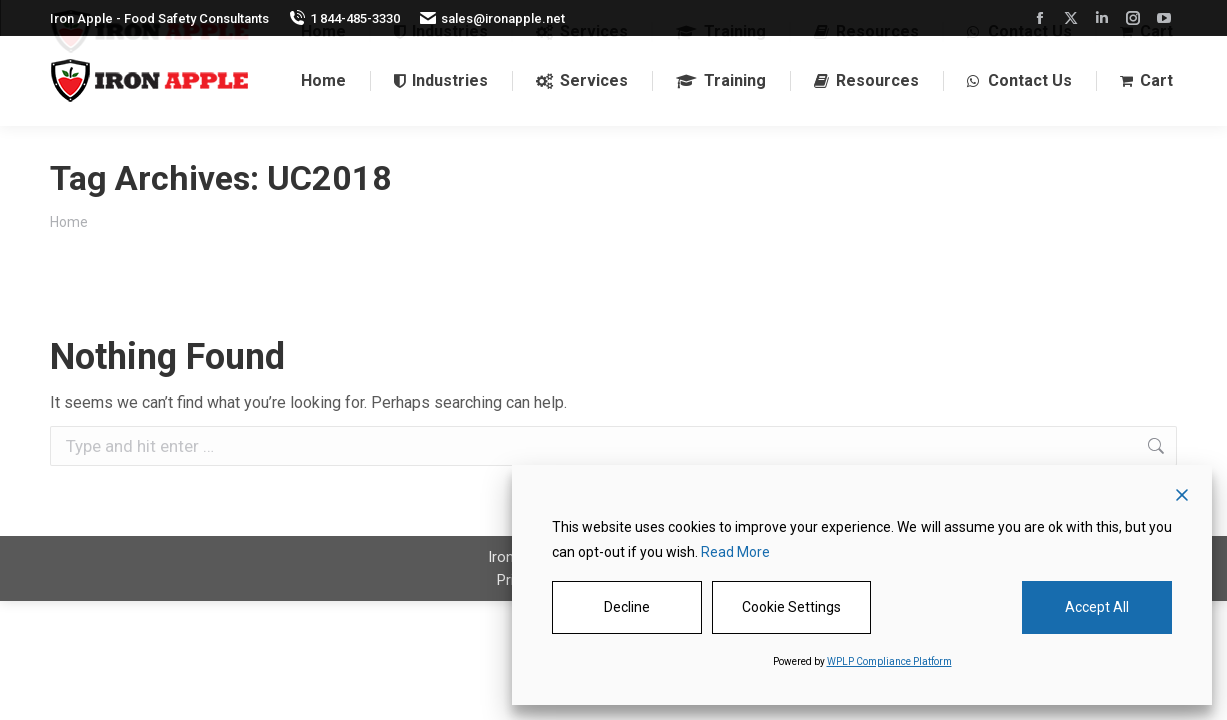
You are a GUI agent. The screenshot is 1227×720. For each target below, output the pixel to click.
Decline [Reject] (627, 607)
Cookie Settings (791, 607)
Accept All (1097, 607)
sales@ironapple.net (492, 18)
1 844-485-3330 (344, 18)
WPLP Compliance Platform (889, 661)
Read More (735, 552)
